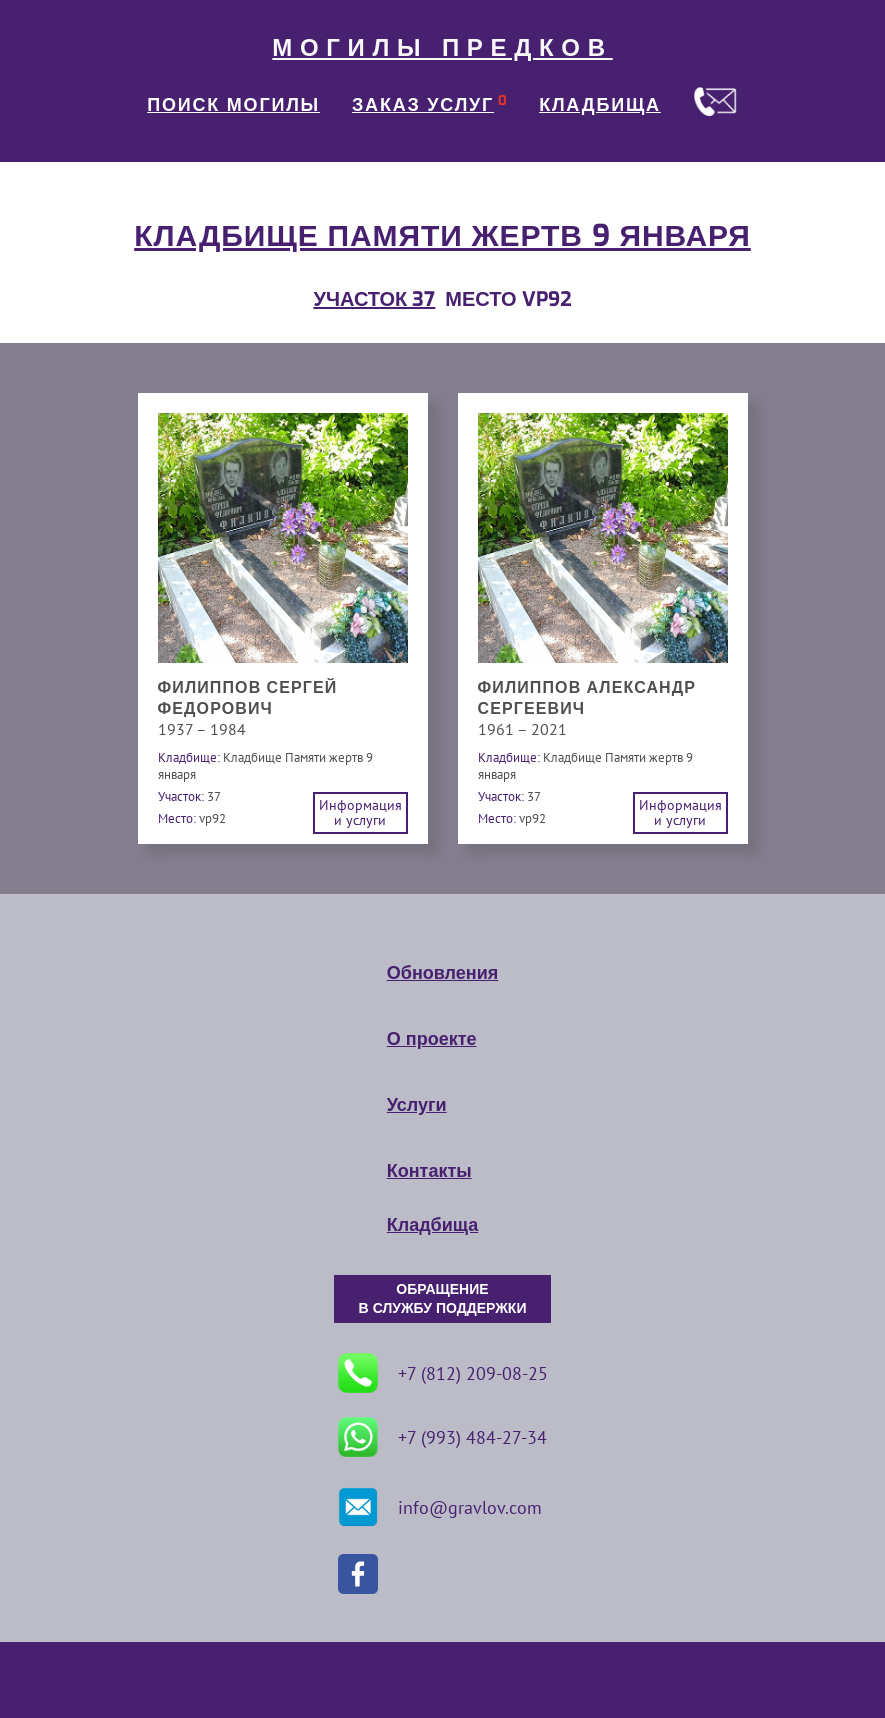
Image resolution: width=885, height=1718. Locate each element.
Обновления (442, 973)
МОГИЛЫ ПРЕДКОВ (442, 48)
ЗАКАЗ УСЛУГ (423, 105)
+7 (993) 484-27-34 (442, 1437)
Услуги (417, 1105)
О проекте (432, 1039)
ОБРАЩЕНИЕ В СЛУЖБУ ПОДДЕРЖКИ (443, 1299)
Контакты (429, 1171)
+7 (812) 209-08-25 (443, 1373)
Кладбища (432, 1225)
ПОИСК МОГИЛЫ (233, 105)
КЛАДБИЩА (600, 105)
